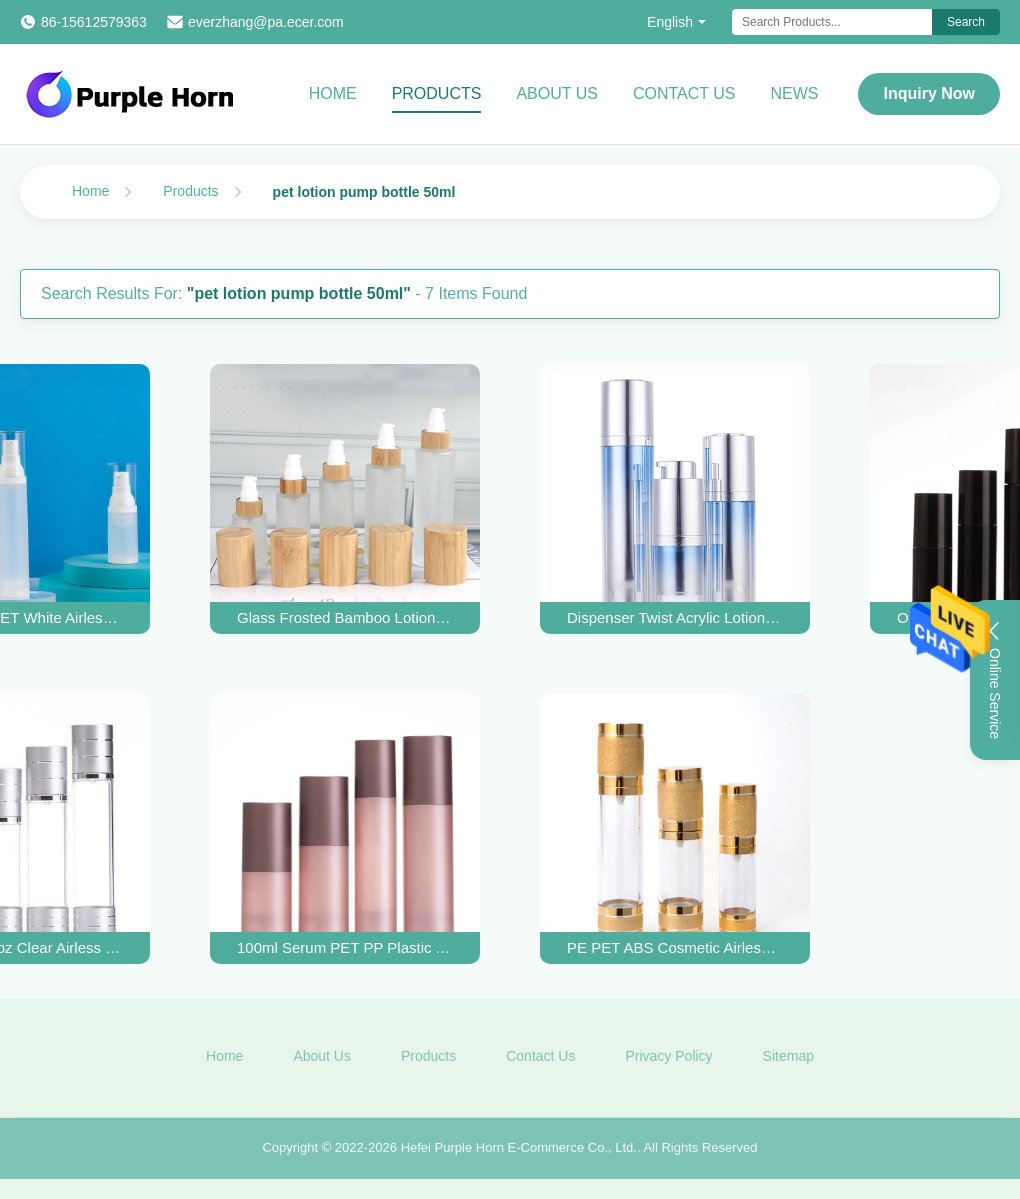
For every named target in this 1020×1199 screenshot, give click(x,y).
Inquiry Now (929, 93)
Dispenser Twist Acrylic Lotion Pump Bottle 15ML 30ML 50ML (675, 617)
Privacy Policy (668, 1059)
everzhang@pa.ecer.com (266, 22)
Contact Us (684, 93)
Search (966, 22)
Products (437, 93)
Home (333, 93)
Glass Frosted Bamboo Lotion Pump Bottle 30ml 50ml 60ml (345, 617)
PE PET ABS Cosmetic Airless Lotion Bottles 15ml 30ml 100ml (675, 947)
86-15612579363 (94, 22)
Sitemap (788, 1059)
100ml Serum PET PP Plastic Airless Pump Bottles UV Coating (345, 947)
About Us (557, 93)
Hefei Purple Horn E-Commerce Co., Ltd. (519, 1151)
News (794, 93)
